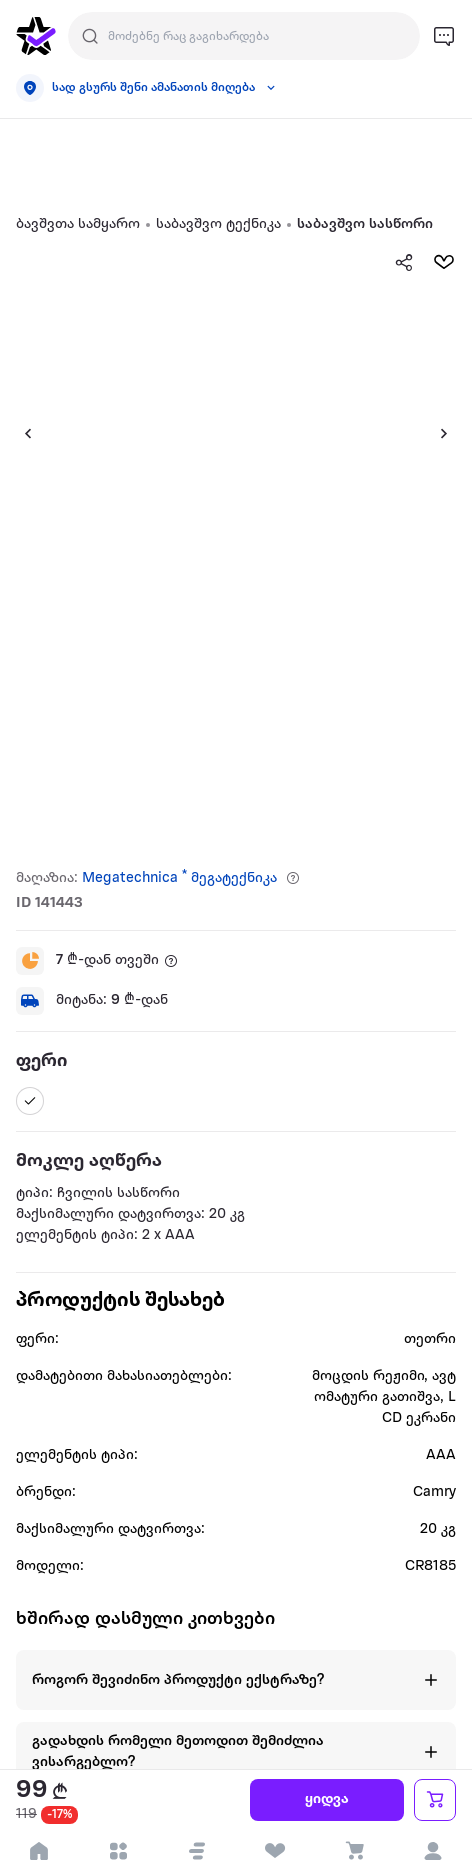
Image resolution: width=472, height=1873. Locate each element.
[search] (90, 36)
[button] (197, 1851)
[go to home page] (36, 36)
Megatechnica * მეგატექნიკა (179, 878)
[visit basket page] (354, 1851)
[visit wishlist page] (275, 1851)
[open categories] (118, 1851)
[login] (432, 1851)
